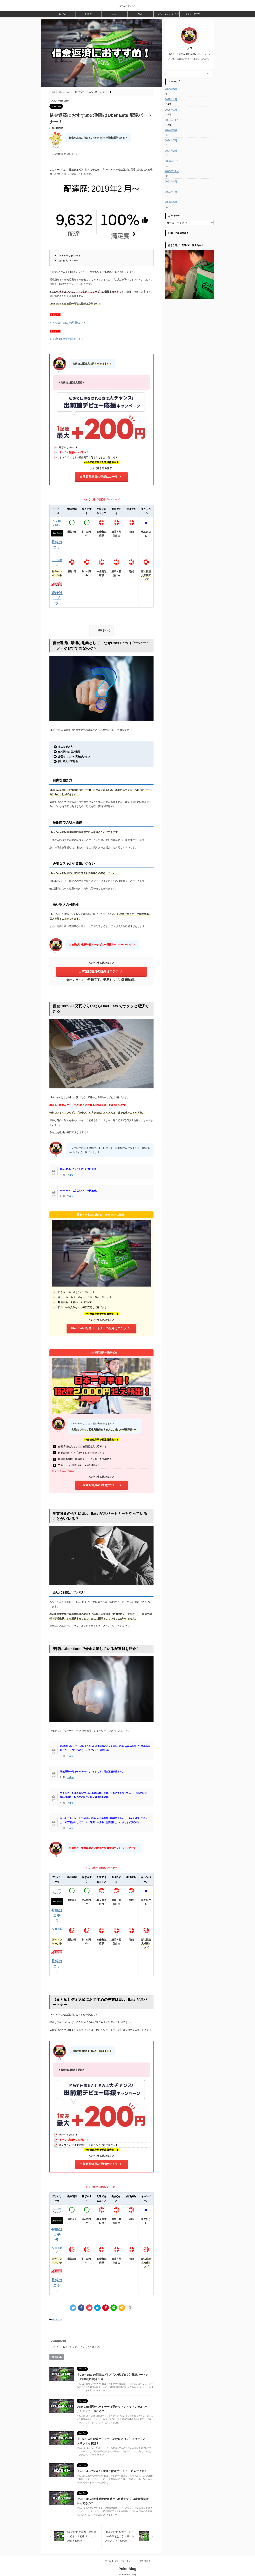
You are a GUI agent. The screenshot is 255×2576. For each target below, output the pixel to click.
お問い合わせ (144, 2557)
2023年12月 (171, 161)
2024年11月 (171, 120)
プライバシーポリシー (124, 2557)
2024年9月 (170, 130)
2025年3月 (170, 89)
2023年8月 (170, 181)
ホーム (108, 2557)
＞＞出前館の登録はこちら (64, 338)
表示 (106, 628)
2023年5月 (170, 202)
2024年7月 (170, 140)
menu (114, 14)
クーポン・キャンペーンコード (166, 15)
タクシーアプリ (192, 14)
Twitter (70, 1172)
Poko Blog (128, 6)
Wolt (140, 14)
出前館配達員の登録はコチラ (100, 475)
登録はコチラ (57, 596)
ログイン (80, 2339)
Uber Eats (62, 14)
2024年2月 (170, 151)
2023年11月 (171, 171)
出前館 (88, 14)
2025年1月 (170, 110)
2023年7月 (170, 192)
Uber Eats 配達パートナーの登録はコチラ (101, 1324)
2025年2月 (170, 99)
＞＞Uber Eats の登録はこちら (66, 322)
